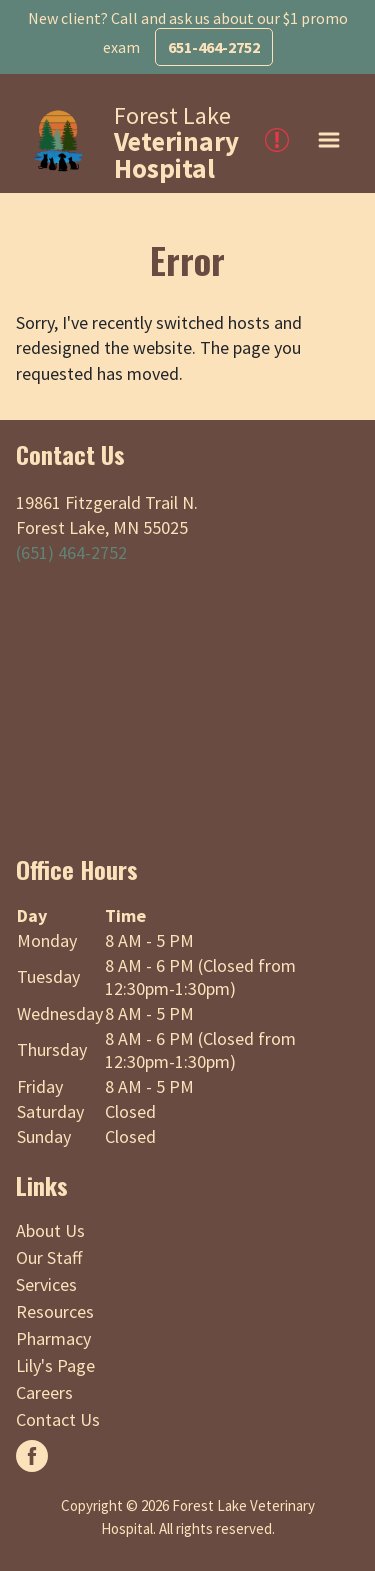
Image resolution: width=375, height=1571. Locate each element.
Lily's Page (55, 1365)
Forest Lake (176, 142)
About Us (50, 1230)
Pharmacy (53, 1338)
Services (46, 1284)
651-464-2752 (214, 47)
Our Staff (49, 1257)
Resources (55, 1311)
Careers (44, 1392)
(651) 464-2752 (71, 552)
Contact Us (58, 1419)
